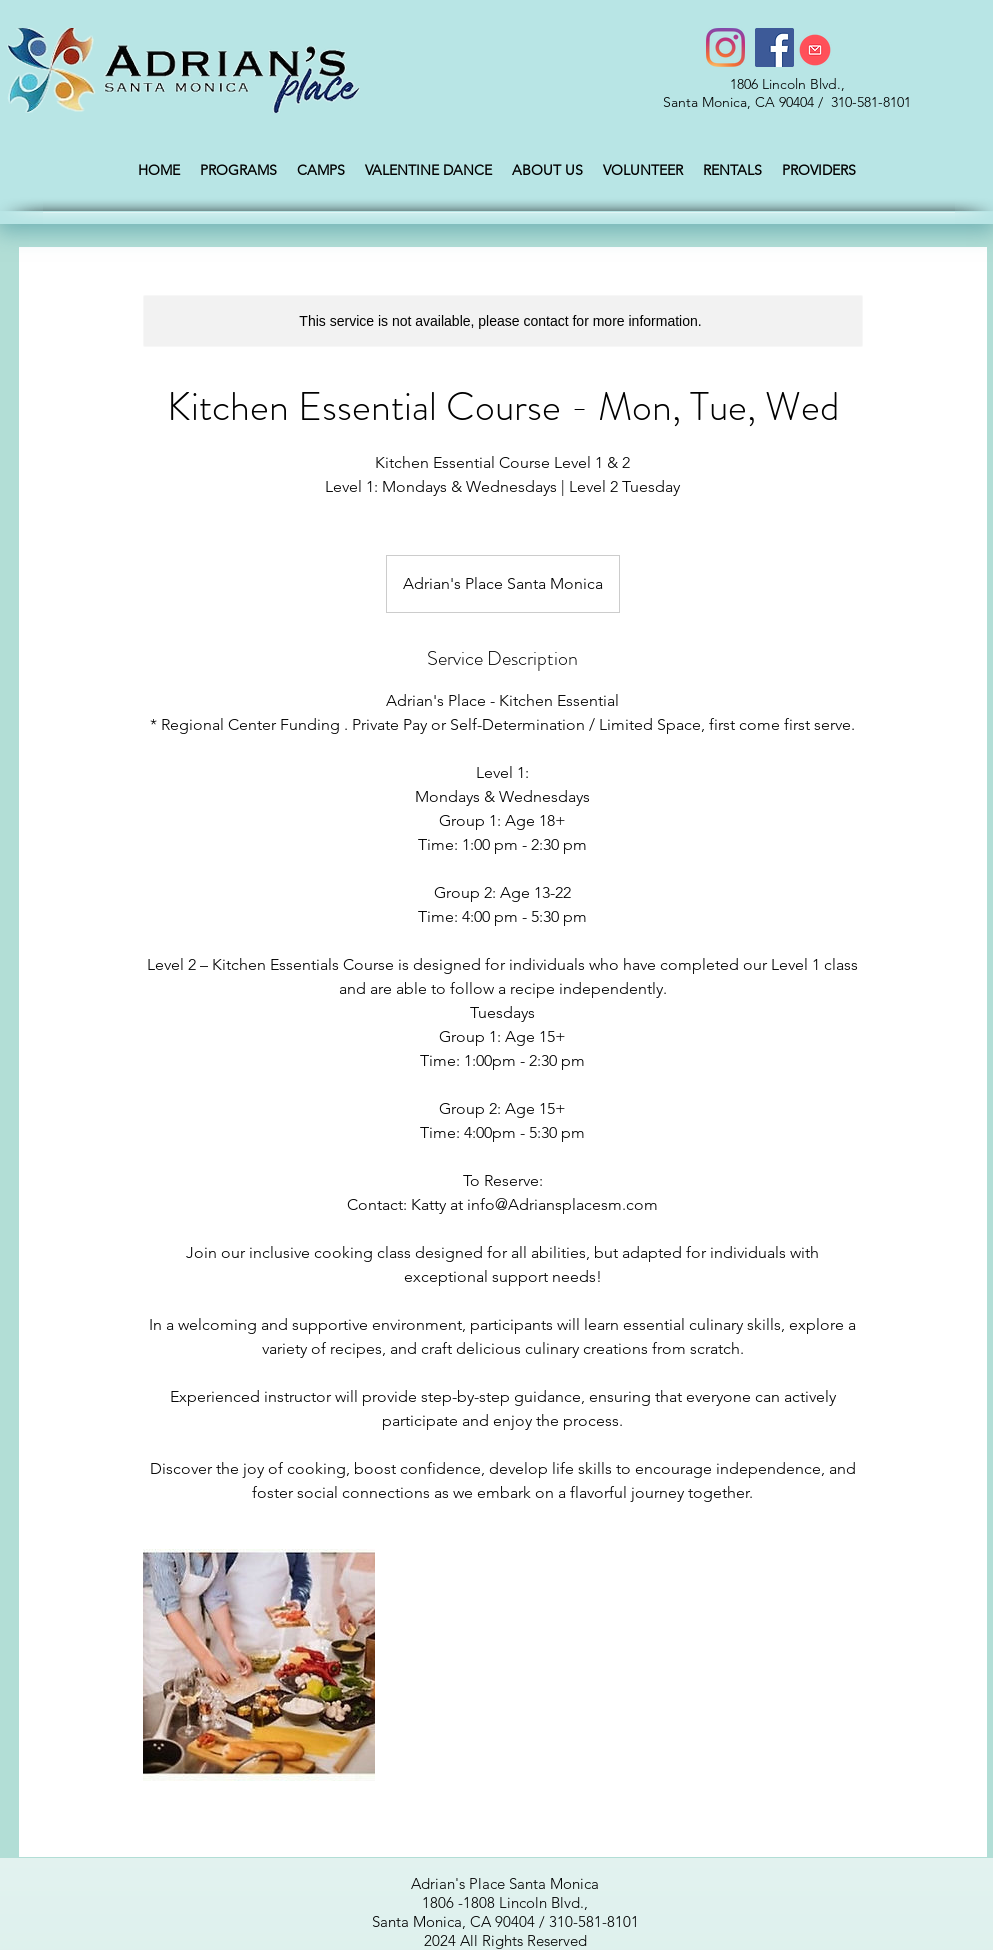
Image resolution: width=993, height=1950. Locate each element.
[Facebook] (774, 47)
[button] (238, 170)
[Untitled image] (259, 1665)
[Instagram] (725, 47)
